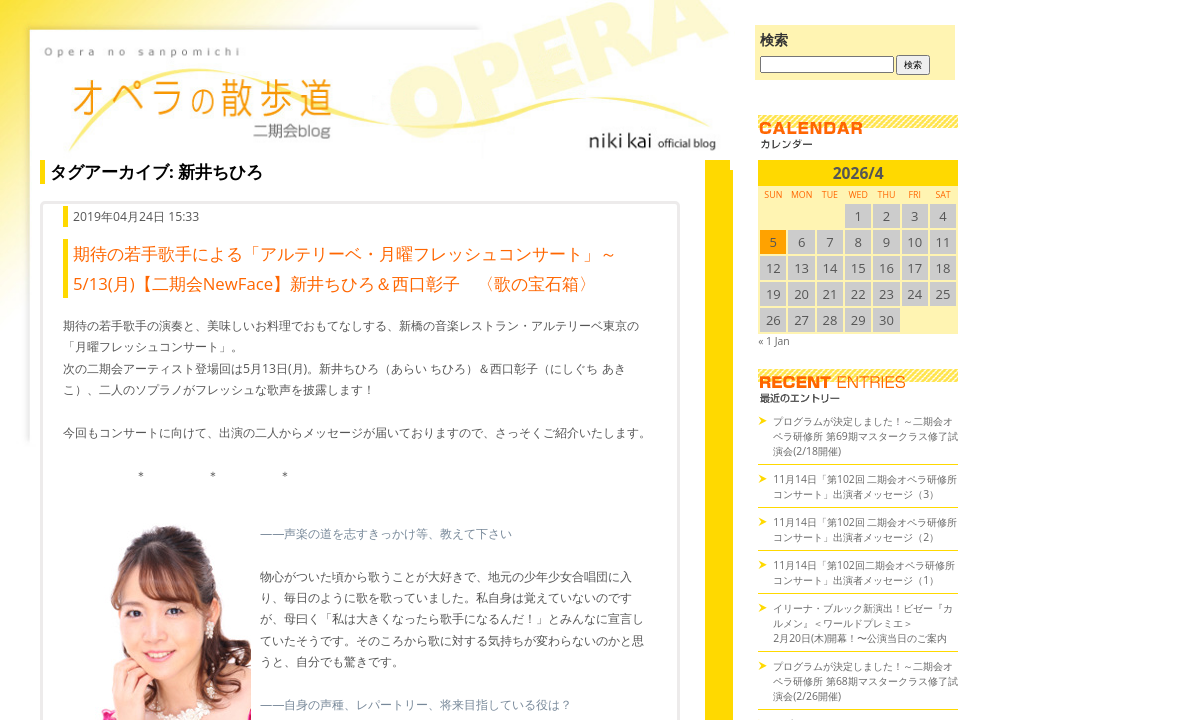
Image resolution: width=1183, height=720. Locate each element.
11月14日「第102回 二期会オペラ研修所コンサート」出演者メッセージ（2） (865, 529)
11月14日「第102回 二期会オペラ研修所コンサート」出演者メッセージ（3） (865, 486)
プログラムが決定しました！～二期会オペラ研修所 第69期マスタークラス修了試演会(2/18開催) (865, 436)
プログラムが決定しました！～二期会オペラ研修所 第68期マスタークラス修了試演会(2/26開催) (865, 681)
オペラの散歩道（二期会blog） (380, 95)
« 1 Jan (773, 341)
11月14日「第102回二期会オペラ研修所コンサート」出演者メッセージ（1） (864, 572)
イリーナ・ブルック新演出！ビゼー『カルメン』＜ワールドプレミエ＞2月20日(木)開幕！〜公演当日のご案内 (863, 623)
